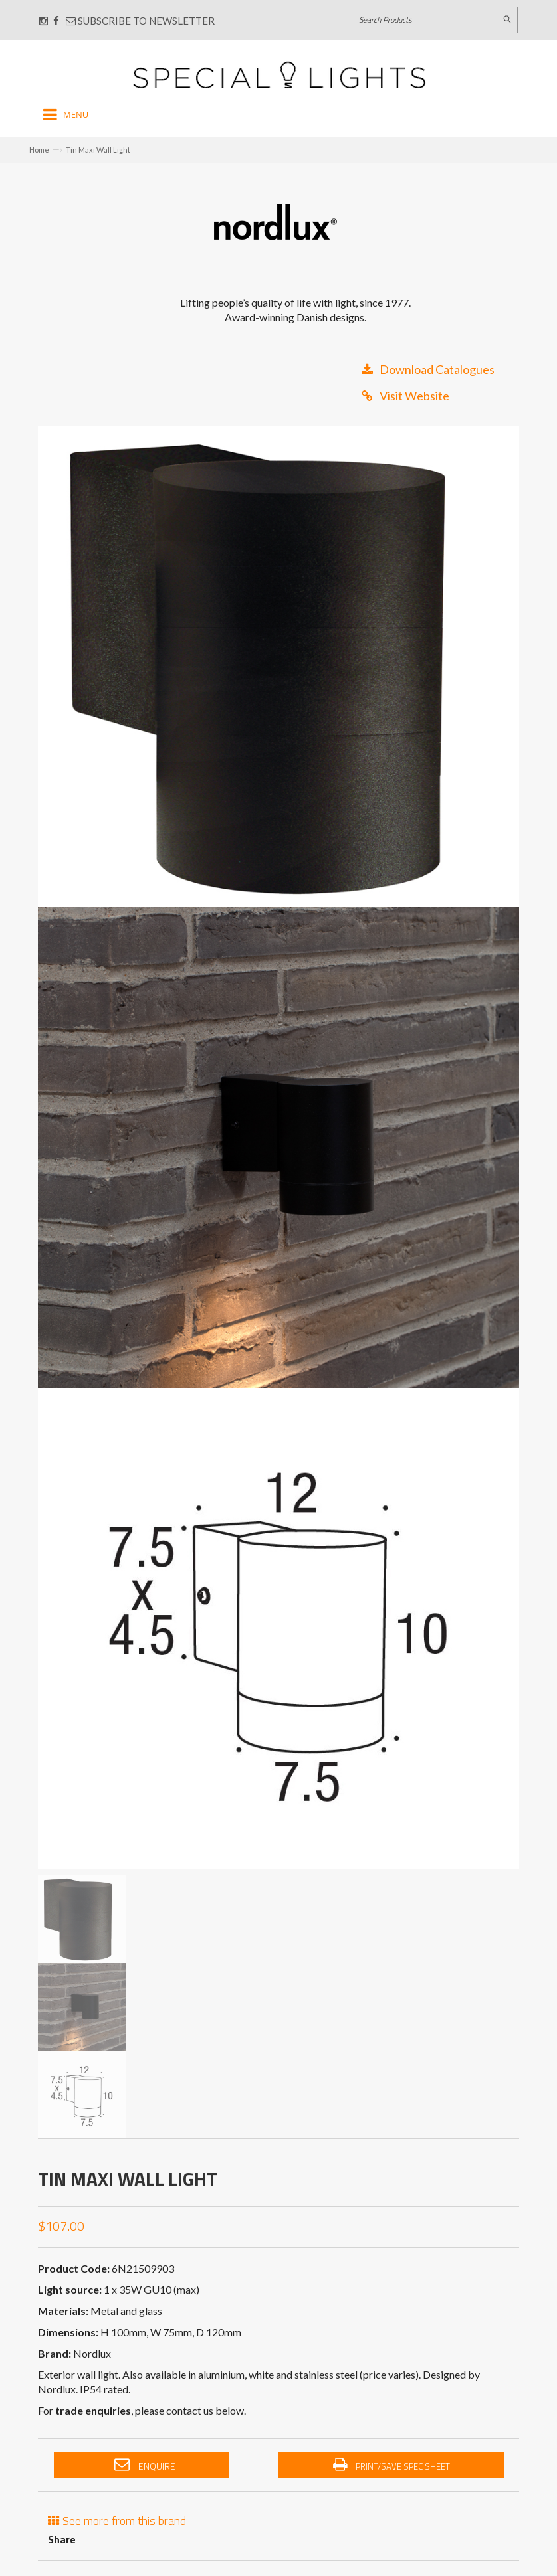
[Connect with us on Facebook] (56, 21)
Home (39, 149)
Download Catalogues (428, 369)
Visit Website (405, 395)
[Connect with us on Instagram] (43, 21)
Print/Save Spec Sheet (391, 2465)
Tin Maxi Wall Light (98, 149)
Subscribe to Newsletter (140, 21)
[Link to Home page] (279, 75)
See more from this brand (117, 2519)
